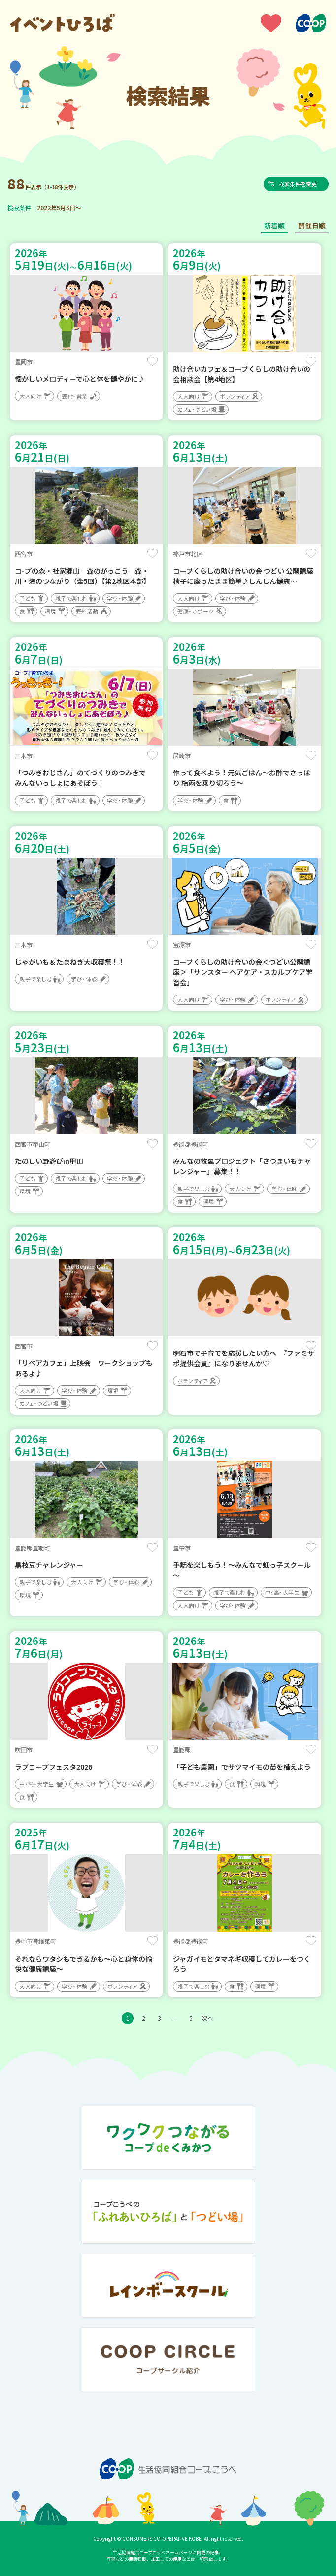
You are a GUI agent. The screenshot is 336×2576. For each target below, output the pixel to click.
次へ (207, 2018)
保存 (152, 361)
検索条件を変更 (301, 184)
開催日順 (312, 225)
